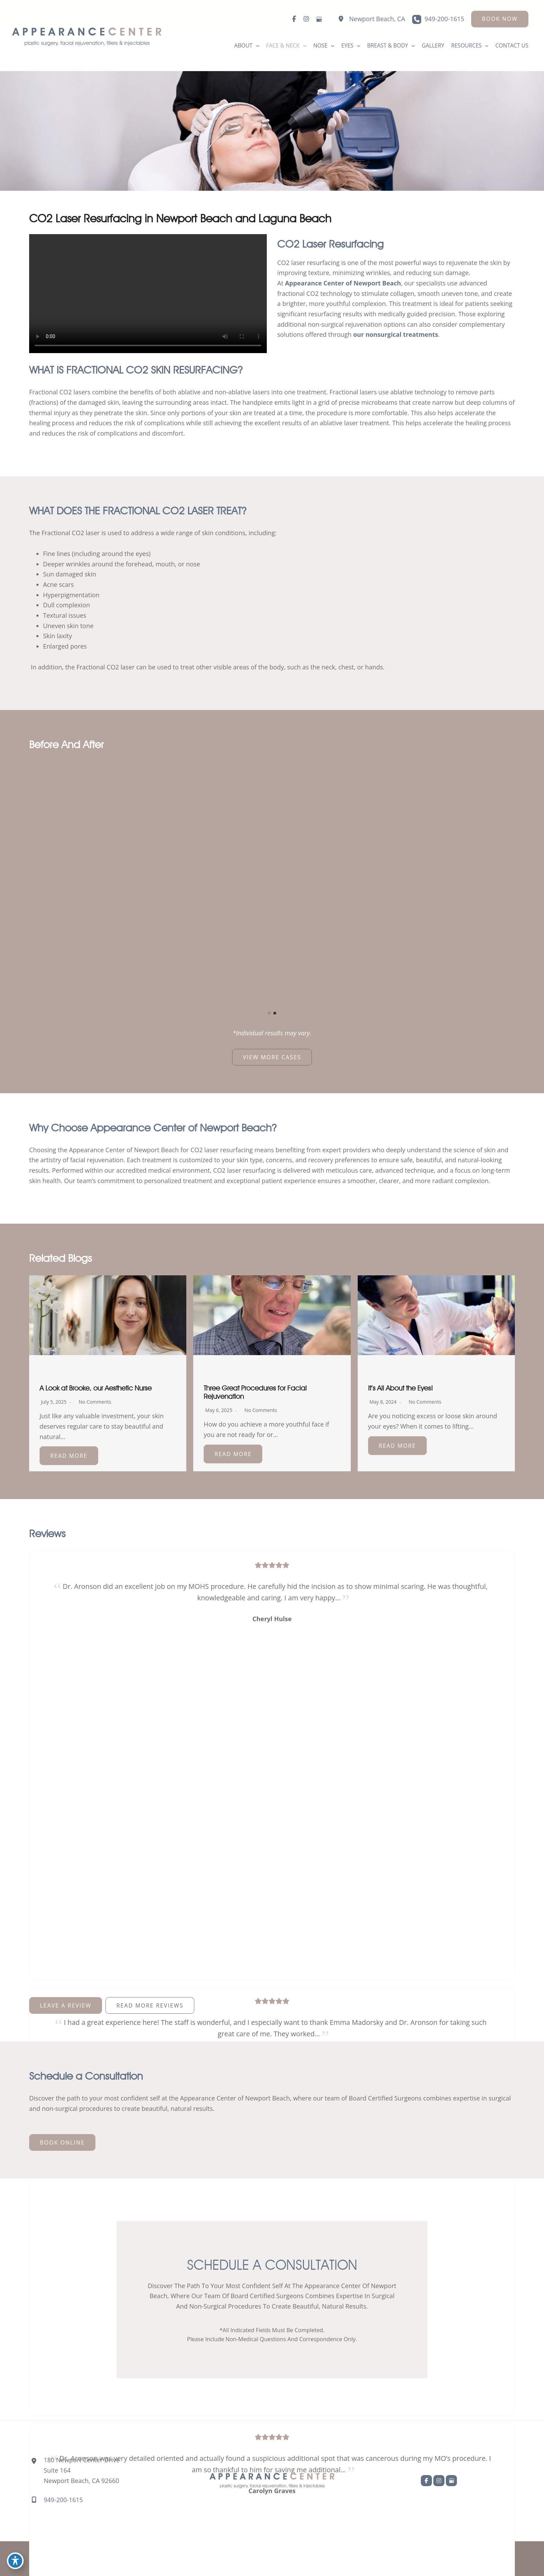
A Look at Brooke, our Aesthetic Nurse (96, 1389)
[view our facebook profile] (293, 19)
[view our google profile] (318, 19)
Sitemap (503, 2558)
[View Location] (368, 19)
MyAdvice (296, 2558)
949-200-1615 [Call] (444, 19)
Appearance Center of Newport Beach (343, 283)
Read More (69, 1456)
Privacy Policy (419, 2558)
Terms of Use (465, 2558)
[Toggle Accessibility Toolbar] (15, 2560)
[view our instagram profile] (306, 19)
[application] (252, 46)
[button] (499, 19)
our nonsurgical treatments (396, 335)
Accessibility (376, 2558)
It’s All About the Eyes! (400, 1389)
